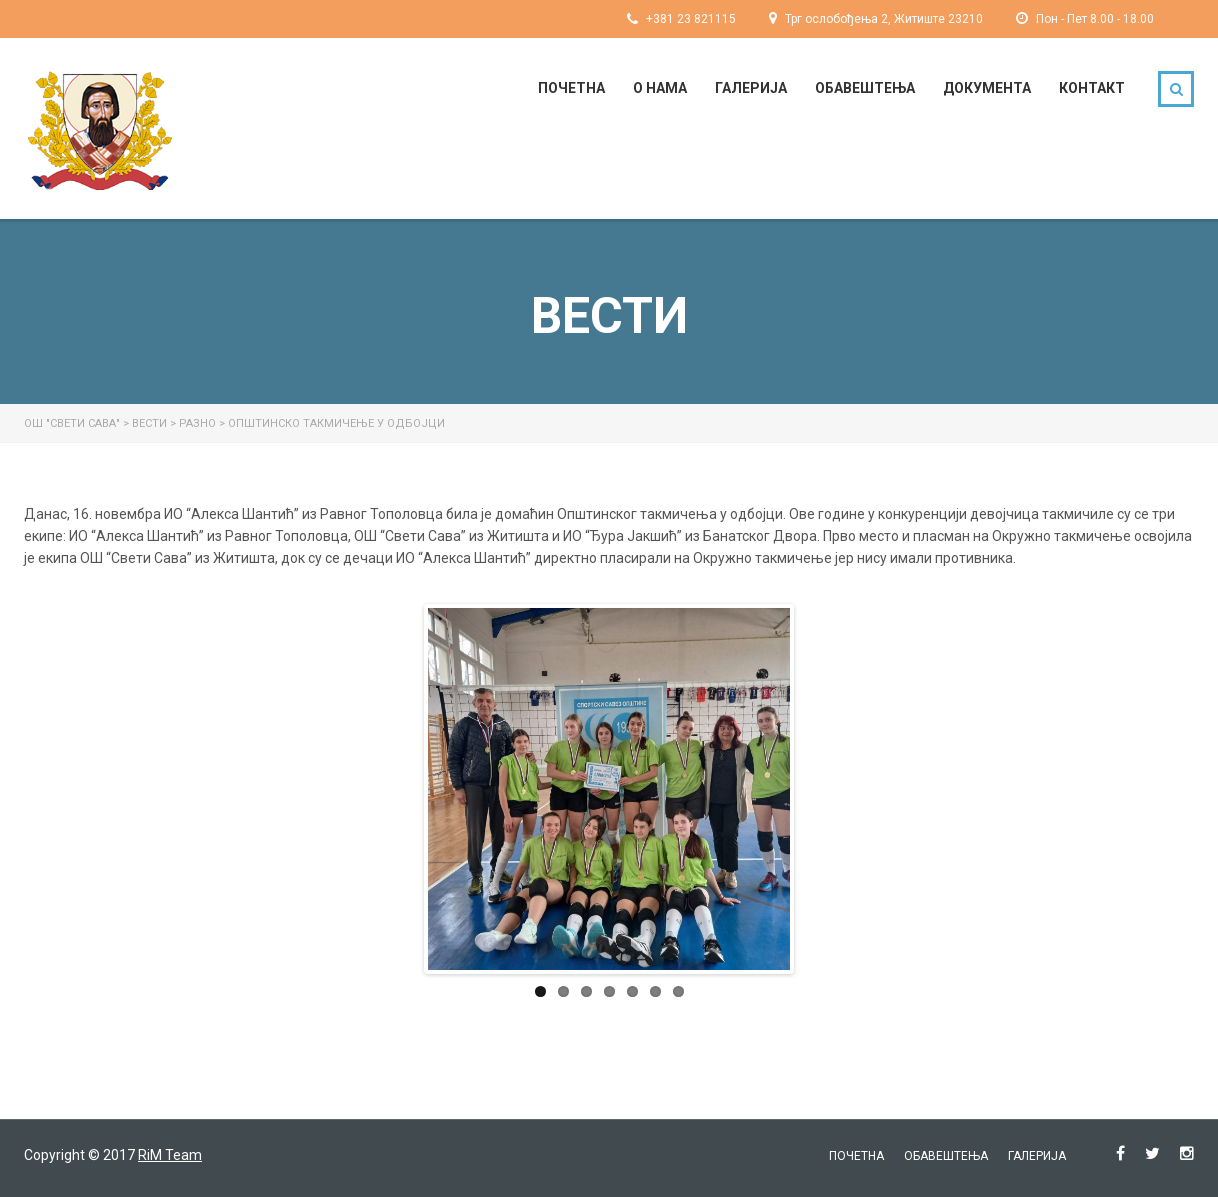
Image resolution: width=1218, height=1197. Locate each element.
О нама (660, 88)
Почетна (571, 88)
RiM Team (170, 1155)
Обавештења (865, 88)
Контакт (1092, 88)
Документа (987, 88)
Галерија (751, 88)
